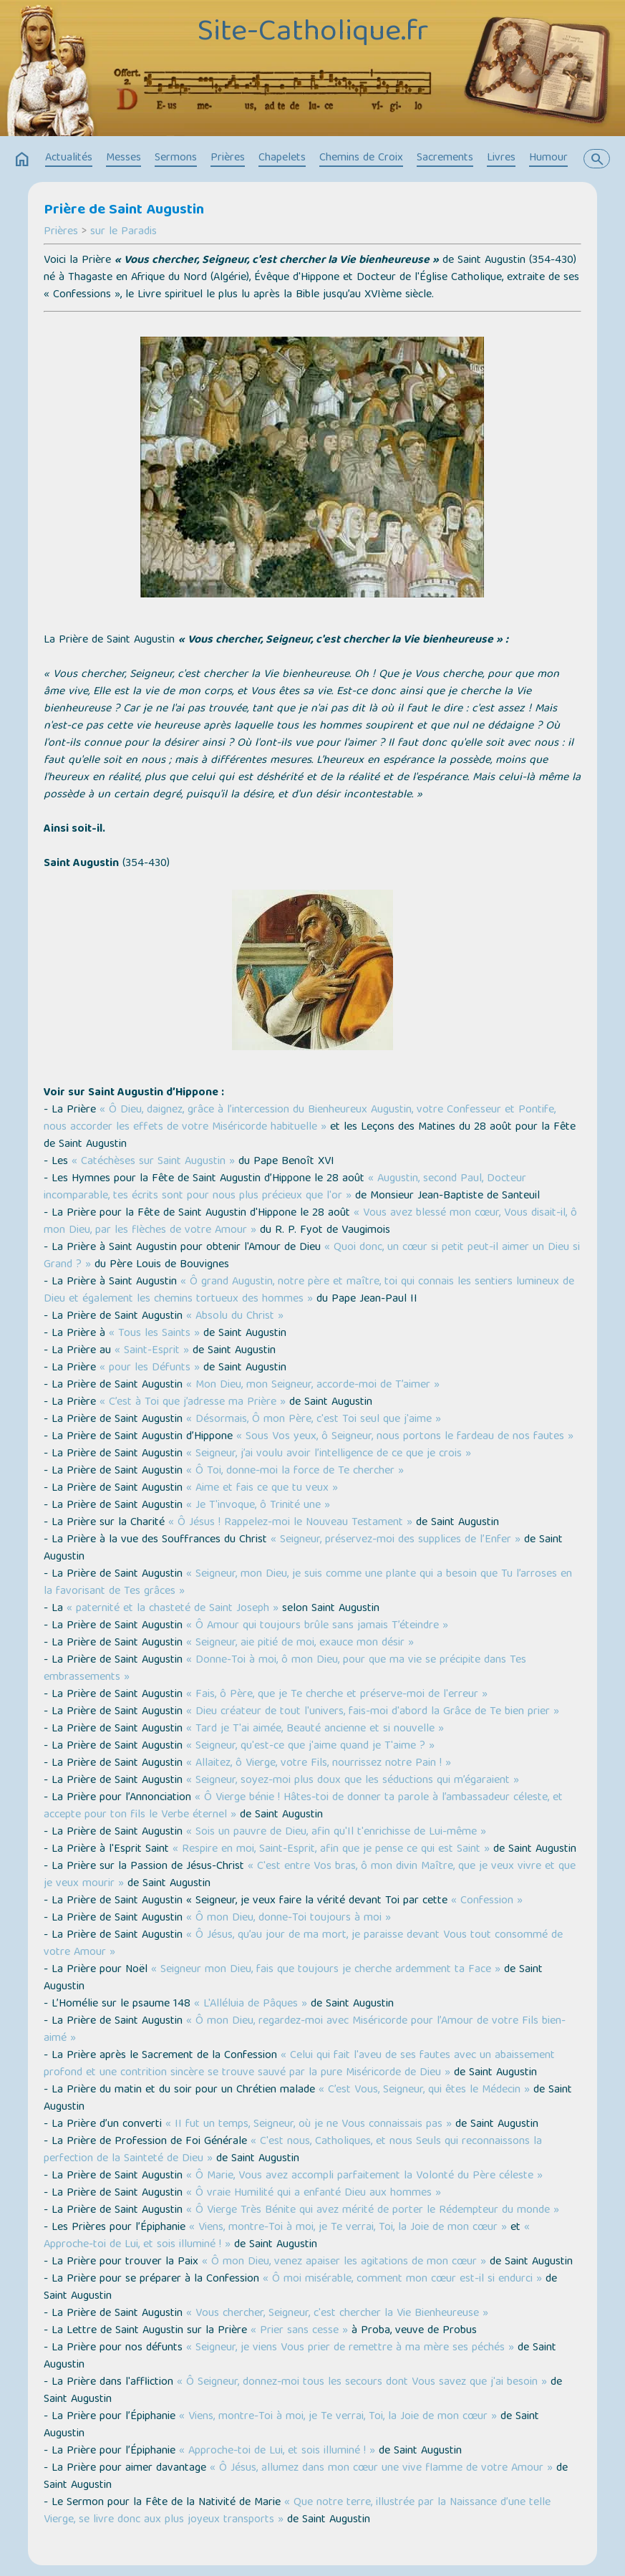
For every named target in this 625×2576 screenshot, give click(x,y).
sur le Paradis (123, 232)
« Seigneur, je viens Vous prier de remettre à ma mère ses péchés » (350, 2348)
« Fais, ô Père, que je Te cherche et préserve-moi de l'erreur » (337, 1695)
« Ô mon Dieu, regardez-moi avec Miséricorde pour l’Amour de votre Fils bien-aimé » (305, 2030)
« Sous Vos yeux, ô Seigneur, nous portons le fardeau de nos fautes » (404, 1437)
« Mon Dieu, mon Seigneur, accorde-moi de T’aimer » (313, 1385)
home (22, 159)
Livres (501, 158)
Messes (123, 158)
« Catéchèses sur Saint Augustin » (153, 1162)
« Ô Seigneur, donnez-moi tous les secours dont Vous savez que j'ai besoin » (362, 2383)
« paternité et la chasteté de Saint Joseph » (172, 1609)
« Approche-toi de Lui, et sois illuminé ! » (277, 2451)
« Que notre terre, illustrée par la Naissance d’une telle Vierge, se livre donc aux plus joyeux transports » (297, 2511)
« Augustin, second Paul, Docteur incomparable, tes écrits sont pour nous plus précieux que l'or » (285, 1187)
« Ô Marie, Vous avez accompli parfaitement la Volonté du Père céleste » (364, 2176)
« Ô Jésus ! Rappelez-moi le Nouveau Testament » (290, 1523)
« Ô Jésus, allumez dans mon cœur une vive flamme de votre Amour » (381, 2469)
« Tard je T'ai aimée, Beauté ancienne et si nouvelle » (315, 1729)
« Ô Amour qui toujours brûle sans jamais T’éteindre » (317, 1626)
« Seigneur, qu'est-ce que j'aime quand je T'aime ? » (310, 1746)
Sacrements (445, 158)
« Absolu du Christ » (233, 1317)
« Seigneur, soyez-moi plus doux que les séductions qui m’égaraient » (352, 1781)
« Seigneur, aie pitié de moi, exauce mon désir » (300, 1643)
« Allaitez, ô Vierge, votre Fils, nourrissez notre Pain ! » (318, 1764)
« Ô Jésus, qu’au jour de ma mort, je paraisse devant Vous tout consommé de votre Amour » (303, 1944)
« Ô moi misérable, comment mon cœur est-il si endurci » (402, 2279)
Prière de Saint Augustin (124, 211)
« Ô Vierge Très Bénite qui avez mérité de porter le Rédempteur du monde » (372, 2211)
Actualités (68, 158)
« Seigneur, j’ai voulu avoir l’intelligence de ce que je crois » (328, 1454)
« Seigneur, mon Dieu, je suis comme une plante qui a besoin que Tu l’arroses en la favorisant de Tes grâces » (308, 1583)
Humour (548, 158)
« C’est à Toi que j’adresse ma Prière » (193, 1403)
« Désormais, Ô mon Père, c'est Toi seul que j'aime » (313, 1420)
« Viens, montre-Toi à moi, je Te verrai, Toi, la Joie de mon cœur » (348, 2228)
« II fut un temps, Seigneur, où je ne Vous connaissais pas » (308, 2125)
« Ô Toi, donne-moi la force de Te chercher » (295, 1471)
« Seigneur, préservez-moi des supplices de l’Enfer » (395, 1540)
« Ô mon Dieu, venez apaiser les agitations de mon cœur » (344, 2262)
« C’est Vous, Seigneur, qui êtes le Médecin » (424, 2090)
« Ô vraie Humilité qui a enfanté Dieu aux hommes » (313, 2193)
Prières (227, 158)
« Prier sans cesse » (299, 2331)
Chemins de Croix (361, 158)
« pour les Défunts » (148, 1368)
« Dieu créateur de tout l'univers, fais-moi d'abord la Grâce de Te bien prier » (372, 1712)
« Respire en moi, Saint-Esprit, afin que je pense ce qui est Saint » (331, 1850)
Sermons (176, 158)
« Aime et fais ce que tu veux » (262, 1489)
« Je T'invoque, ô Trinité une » (258, 1506)
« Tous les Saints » (154, 1334)
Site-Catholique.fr (312, 33)
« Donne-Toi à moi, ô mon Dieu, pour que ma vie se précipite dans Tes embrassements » (285, 1669)
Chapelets (282, 158)
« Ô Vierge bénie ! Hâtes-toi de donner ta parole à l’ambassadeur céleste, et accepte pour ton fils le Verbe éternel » (303, 1806)
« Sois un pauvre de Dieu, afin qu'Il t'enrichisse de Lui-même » (336, 1832)
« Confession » (487, 1901)
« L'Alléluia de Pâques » (250, 2004)
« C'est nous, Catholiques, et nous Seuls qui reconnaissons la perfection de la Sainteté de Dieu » (293, 2150)
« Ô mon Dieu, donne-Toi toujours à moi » (288, 1918)
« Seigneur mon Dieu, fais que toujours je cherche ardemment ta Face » (325, 1970)
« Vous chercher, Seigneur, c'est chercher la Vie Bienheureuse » (337, 2314)
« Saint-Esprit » (152, 1351)
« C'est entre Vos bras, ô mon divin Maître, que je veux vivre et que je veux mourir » (310, 1875)
